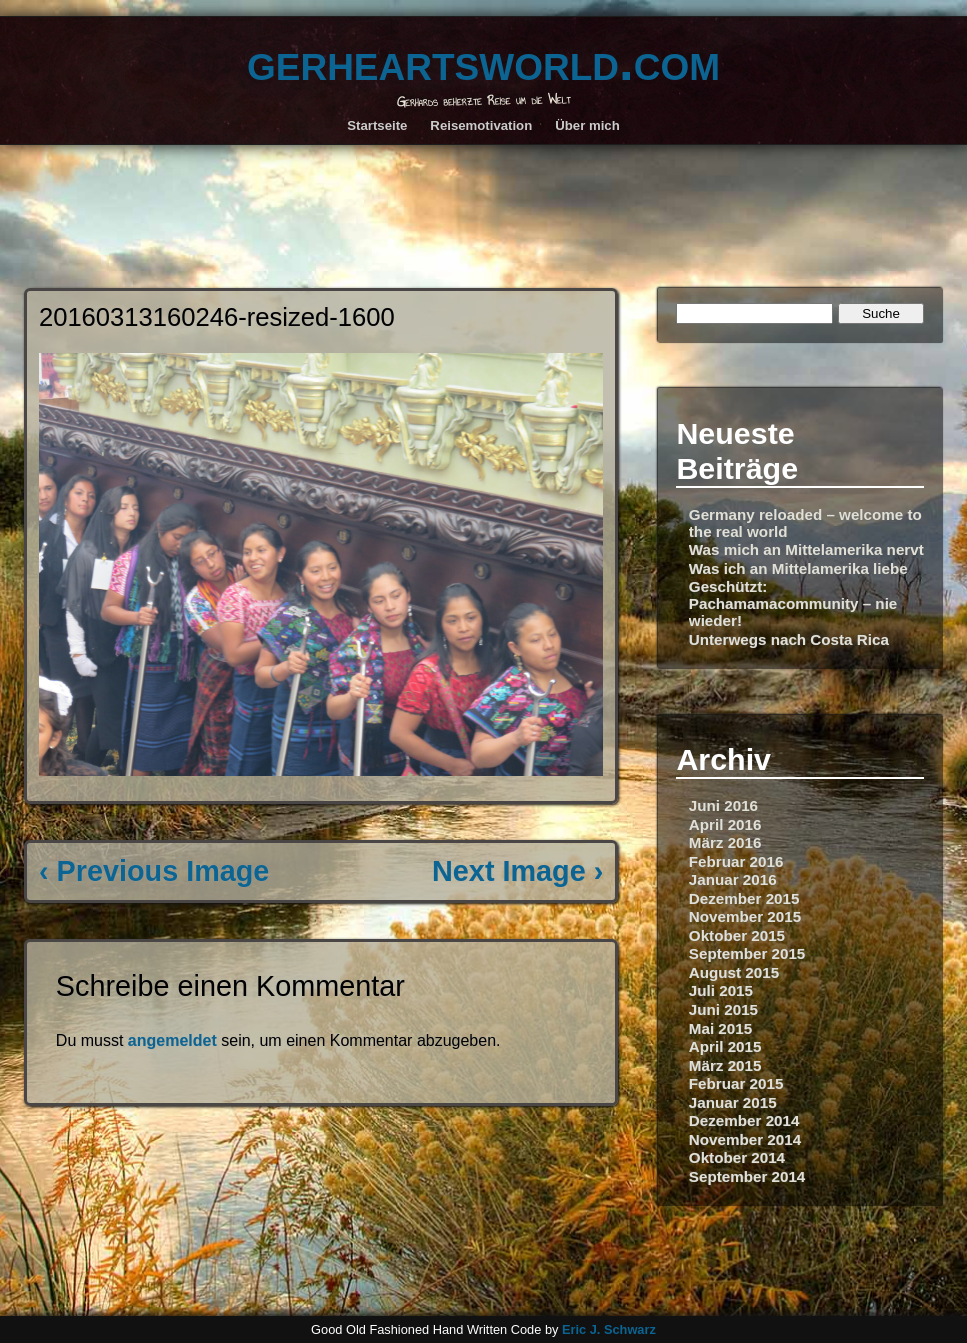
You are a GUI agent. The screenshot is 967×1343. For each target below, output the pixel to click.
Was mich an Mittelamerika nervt (806, 549)
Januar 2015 (733, 1102)
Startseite (377, 125)
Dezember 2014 (744, 1120)
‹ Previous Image (154, 871)
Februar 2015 (736, 1083)
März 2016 (725, 842)
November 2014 (745, 1139)
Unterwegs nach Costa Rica (789, 639)
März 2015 (725, 1065)
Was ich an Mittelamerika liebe (798, 568)
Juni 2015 (723, 1009)
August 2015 (734, 972)
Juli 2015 (721, 990)
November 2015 (745, 916)
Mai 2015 (720, 1028)
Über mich (587, 125)
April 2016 (725, 824)
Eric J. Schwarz (609, 1329)
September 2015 (747, 953)
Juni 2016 (723, 805)
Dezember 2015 (744, 898)
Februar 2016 (736, 861)
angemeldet (172, 1040)
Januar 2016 (733, 879)
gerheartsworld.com (483, 61)
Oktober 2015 (737, 935)
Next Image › (517, 871)
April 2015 (725, 1046)
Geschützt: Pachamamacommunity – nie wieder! (793, 603)
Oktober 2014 (737, 1157)
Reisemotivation (481, 125)
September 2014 (747, 1176)
